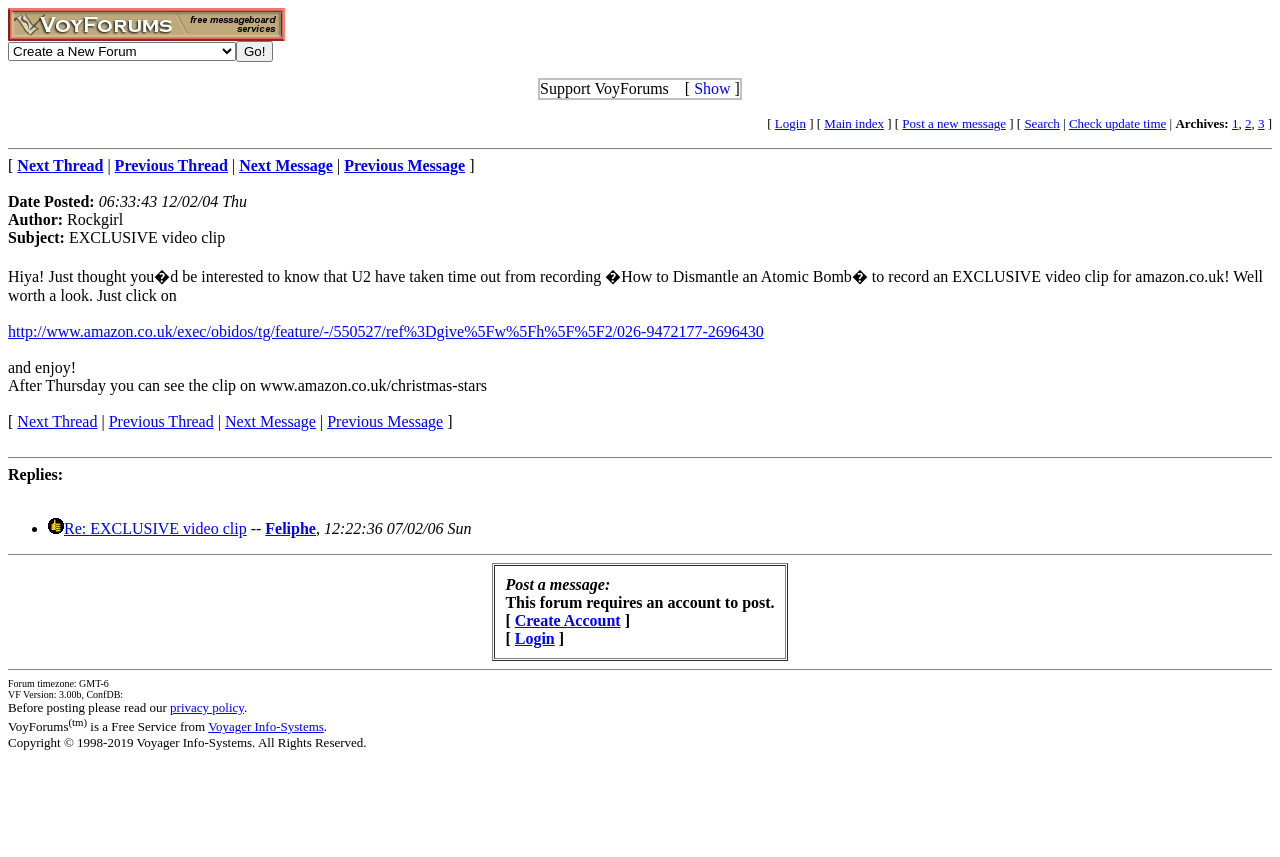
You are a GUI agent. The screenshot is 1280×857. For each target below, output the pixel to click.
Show (712, 88)
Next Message (270, 421)
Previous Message (385, 421)
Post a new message (954, 123)
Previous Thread (161, 421)
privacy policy (207, 707)
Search (1041, 123)
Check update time (1117, 123)
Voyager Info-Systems (266, 726)
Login (790, 123)
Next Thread (57, 421)
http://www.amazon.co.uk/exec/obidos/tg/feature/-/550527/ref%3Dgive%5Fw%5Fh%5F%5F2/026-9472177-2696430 (386, 331)
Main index (854, 123)
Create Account (568, 620)
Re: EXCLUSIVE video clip (155, 528)
